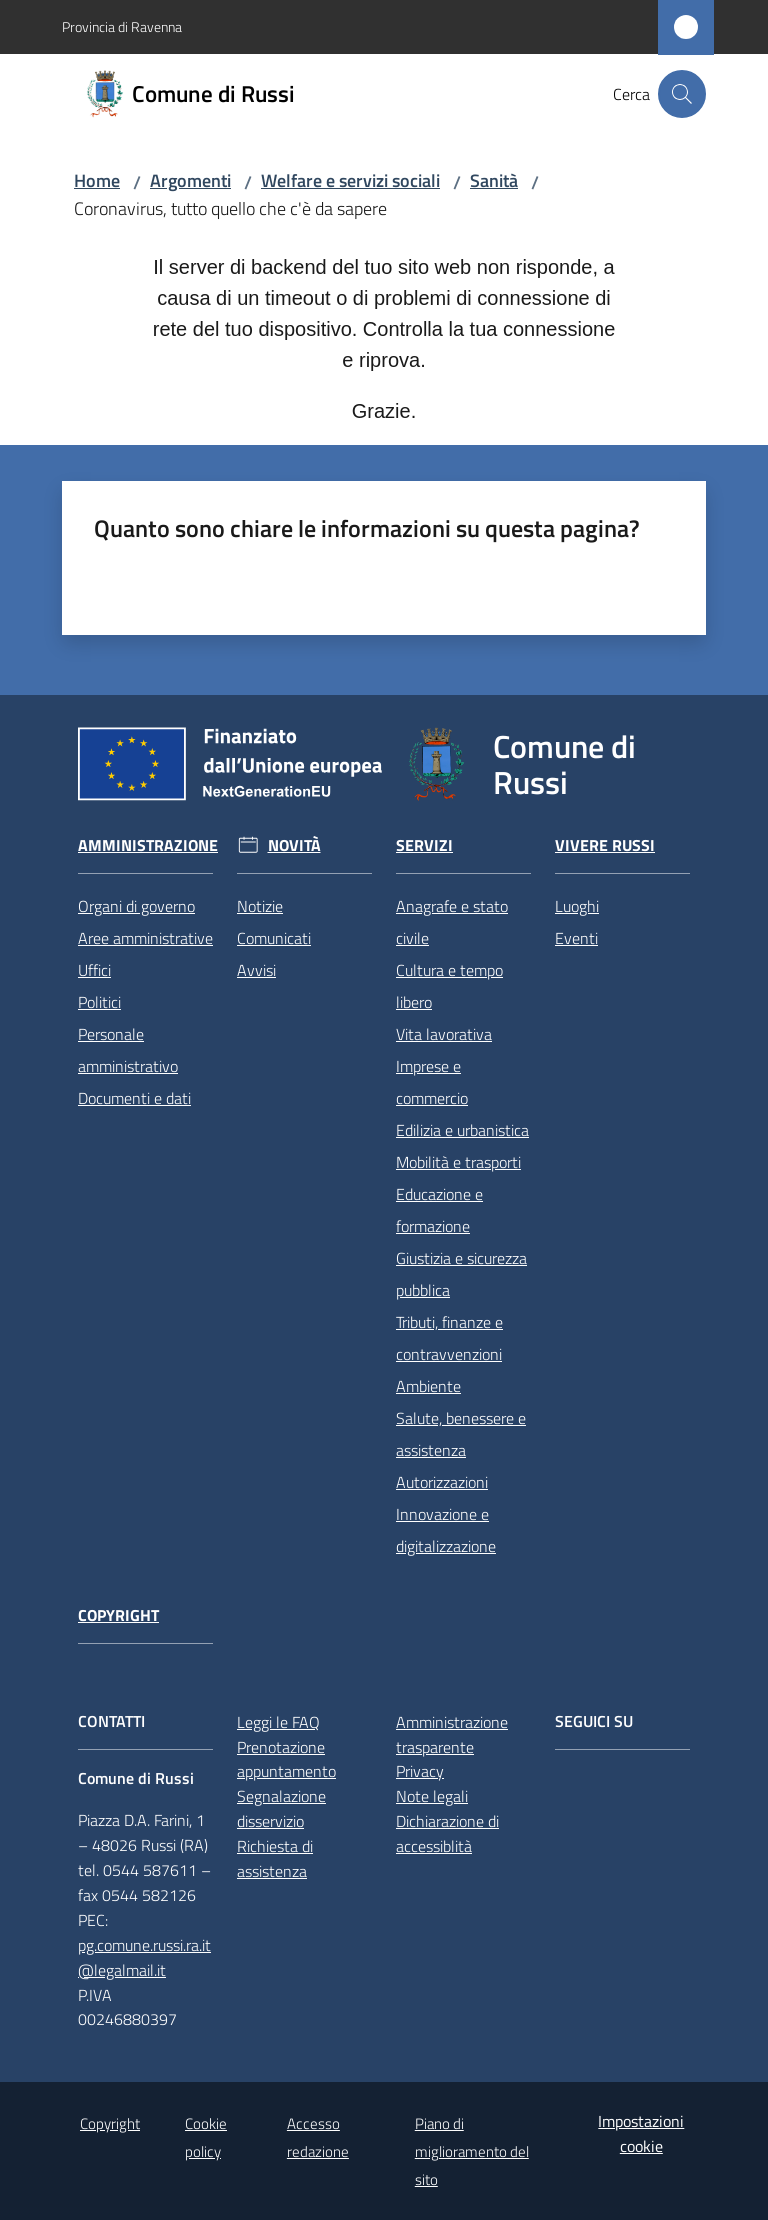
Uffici (94, 970)
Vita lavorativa (444, 1034)
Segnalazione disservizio (281, 1808)
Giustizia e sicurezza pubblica (461, 1274)
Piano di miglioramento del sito (472, 2151)
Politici (99, 1002)
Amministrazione (148, 845)
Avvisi (256, 970)
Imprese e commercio (432, 1082)
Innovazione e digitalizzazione (446, 1530)
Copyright (118, 1615)
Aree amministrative (145, 938)
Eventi (576, 938)
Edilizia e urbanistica (462, 1130)
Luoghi (577, 906)
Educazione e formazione (439, 1210)
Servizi (424, 845)
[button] (682, 94)
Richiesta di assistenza (275, 1858)
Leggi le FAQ (278, 1722)
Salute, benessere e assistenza (461, 1434)
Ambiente (428, 1386)
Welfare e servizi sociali (350, 180)
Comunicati (274, 938)
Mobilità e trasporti (458, 1162)
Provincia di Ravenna (122, 26)
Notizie (260, 906)
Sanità (494, 180)
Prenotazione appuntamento (286, 1759)
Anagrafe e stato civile (452, 922)
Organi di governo (136, 906)
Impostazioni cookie (641, 2133)
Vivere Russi (605, 845)
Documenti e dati (134, 1098)
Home (97, 180)
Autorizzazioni (442, 1482)
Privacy (420, 1771)
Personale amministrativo (128, 1050)
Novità (294, 845)
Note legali (432, 1796)
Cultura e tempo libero (449, 986)
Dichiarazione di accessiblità (447, 1833)
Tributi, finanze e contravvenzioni (449, 1338)
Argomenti (190, 180)
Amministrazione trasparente (452, 1734)
